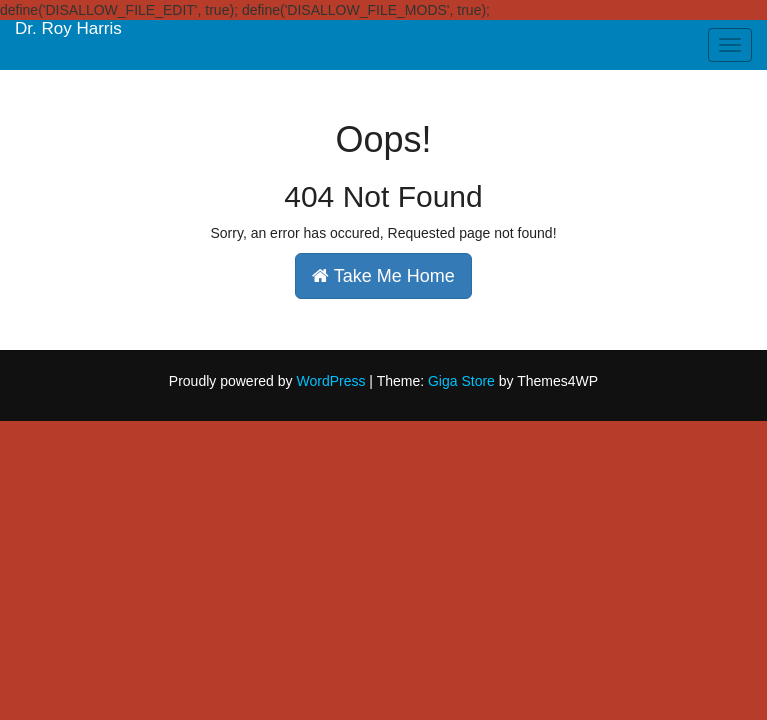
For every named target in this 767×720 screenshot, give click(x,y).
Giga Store (461, 381)
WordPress (330, 381)
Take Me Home (383, 276)
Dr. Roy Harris (68, 28)
